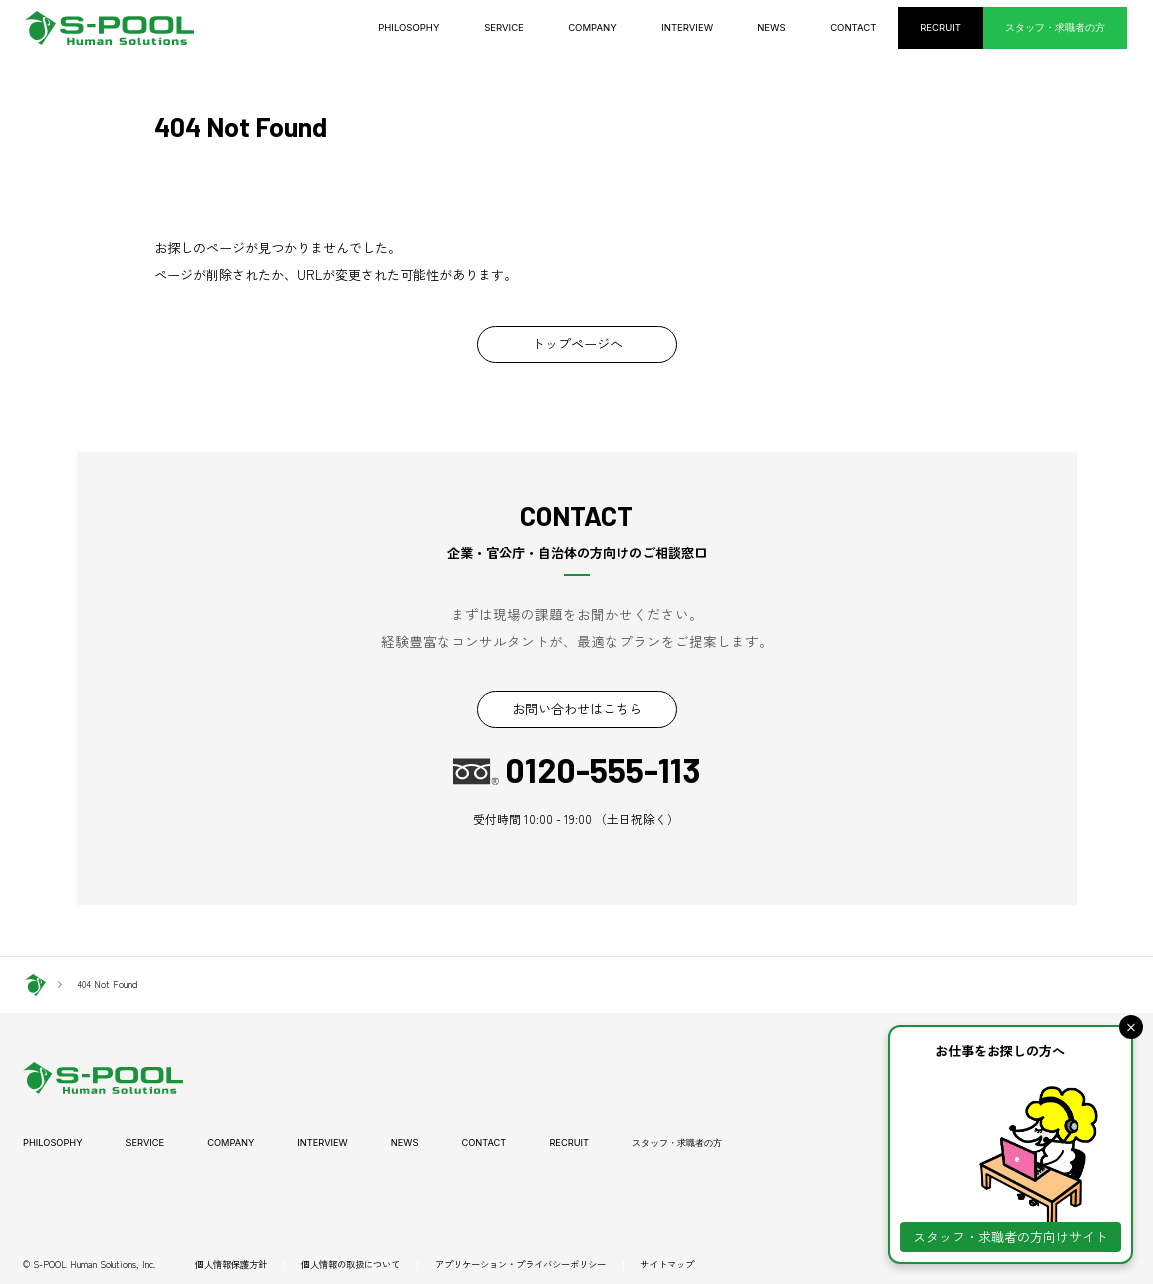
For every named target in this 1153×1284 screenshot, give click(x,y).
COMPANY (614, 27)
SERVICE (529, 27)
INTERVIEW (707, 27)
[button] (1131, 1027)
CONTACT (868, 27)
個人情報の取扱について (350, 1265)
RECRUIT (954, 27)
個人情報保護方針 (231, 1265)
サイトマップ (667, 1264)
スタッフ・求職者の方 (1061, 27)
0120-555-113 (602, 771)
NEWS (789, 27)
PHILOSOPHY (436, 27)
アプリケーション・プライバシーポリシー (520, 1265)
